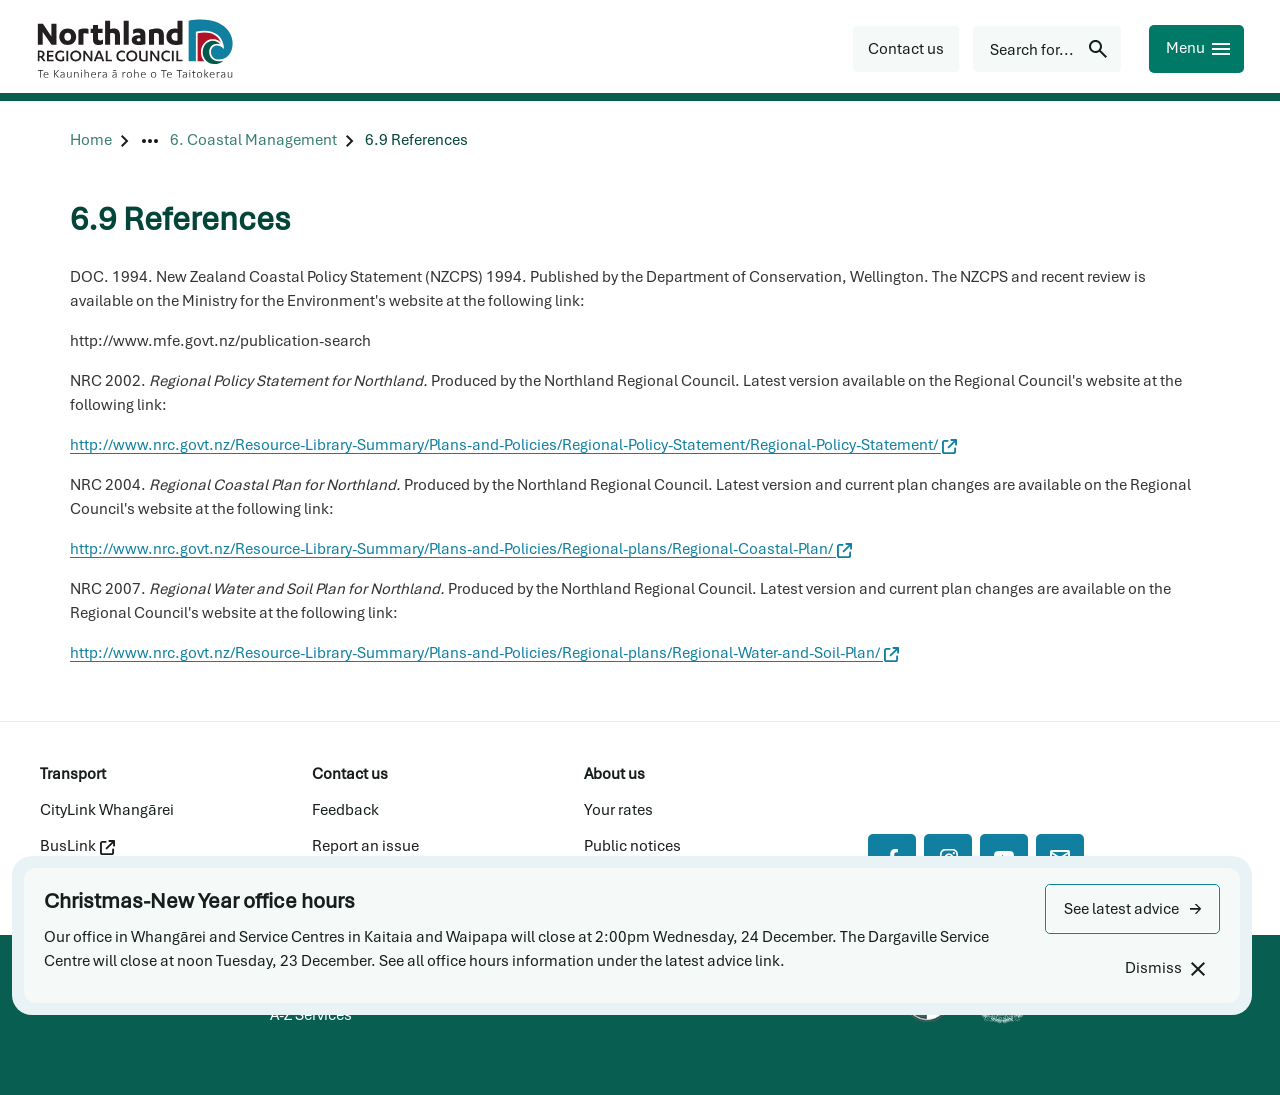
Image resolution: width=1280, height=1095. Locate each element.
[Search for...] (1047, 49)
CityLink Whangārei (107, 810)
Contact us (350, 774)
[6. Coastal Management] (253, 140)
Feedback (345, 810)
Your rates (618, 810)
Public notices (632, 846)
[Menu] (1196, 49)
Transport (73, 774)
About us (614, 774)
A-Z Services (311, 1015)
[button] (1132, 909)
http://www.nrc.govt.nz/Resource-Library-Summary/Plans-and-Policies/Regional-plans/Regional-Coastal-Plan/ (461, 549)
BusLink (77, 846)
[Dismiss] (1164, 968)
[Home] (91, 140)
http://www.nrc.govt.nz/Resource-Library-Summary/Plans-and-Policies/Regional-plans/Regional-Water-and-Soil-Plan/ (484, 653)
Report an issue (365, 846)
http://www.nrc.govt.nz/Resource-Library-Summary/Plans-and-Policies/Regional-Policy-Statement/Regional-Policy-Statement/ (513, 445)
